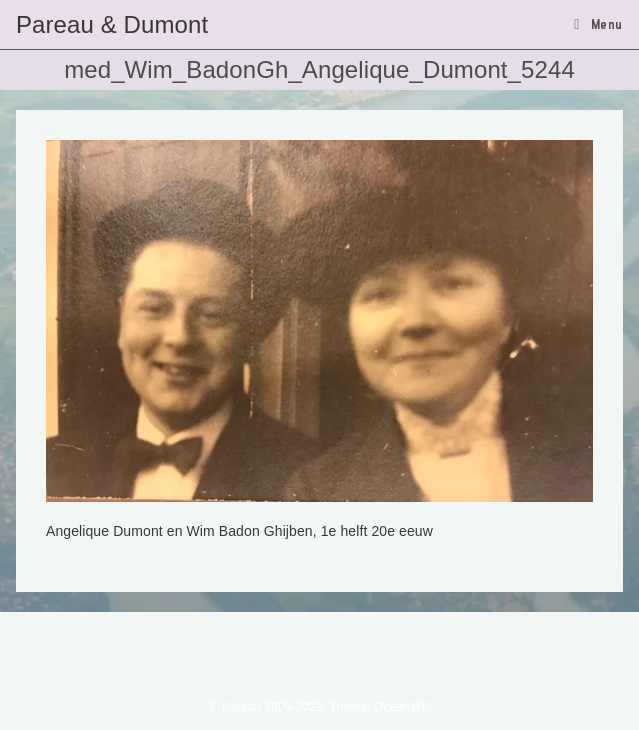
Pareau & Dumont (112, 24)
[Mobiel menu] (598, 24)
